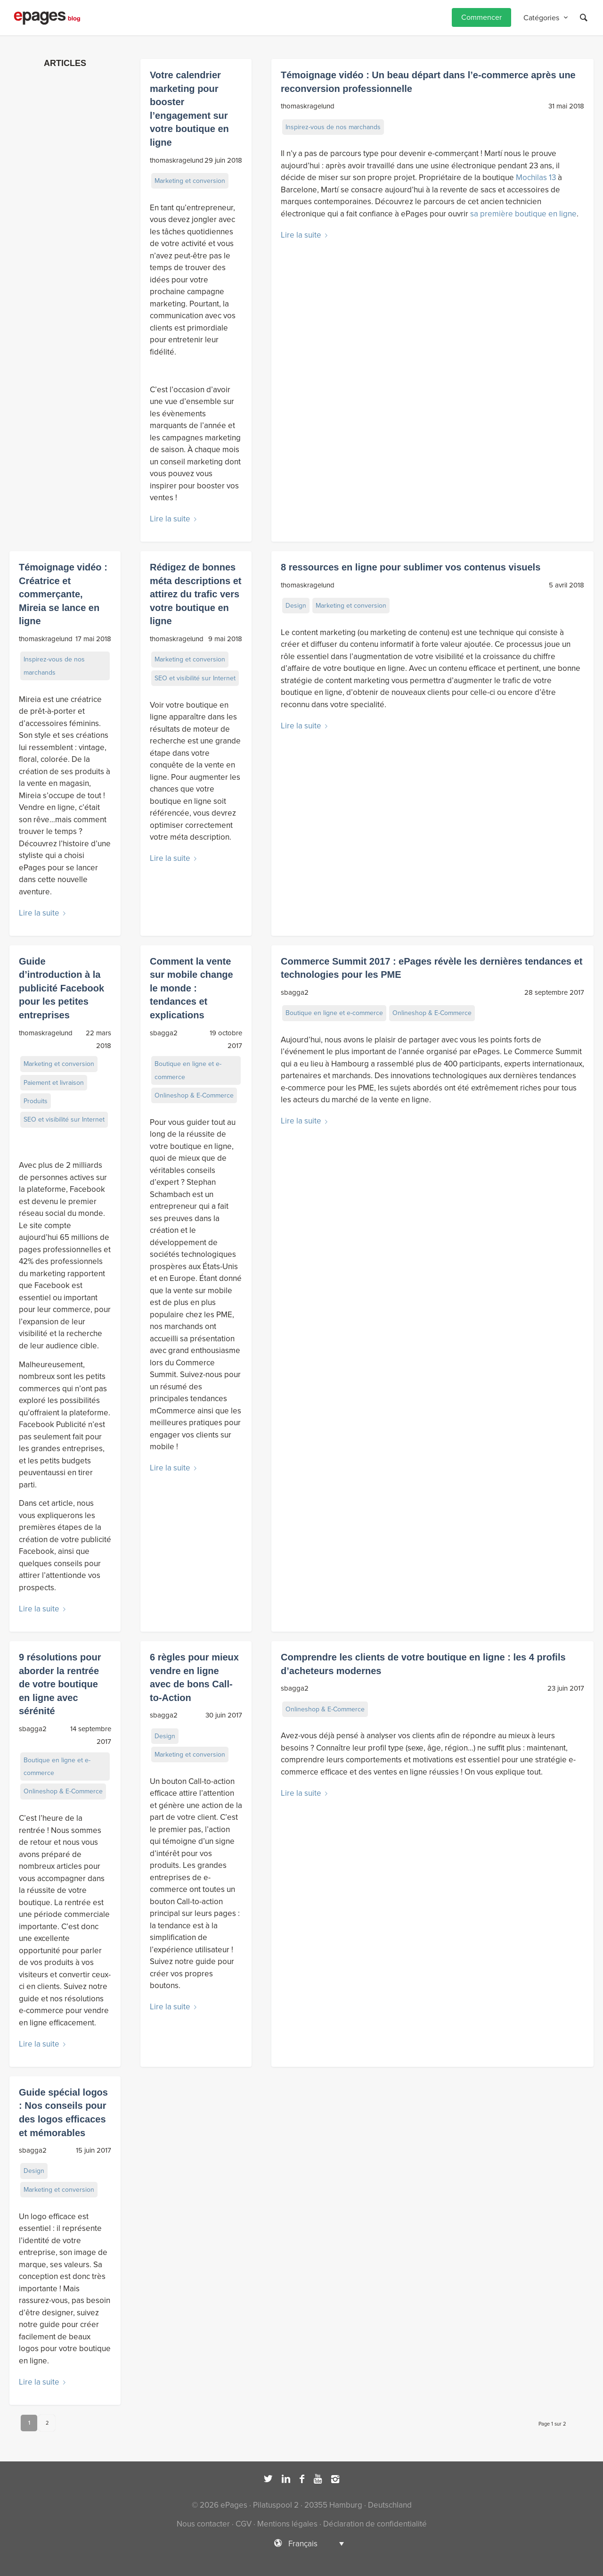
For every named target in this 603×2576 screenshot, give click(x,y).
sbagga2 (164, 1033)
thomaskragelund (177, 160)
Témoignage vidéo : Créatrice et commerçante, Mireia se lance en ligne (63, 594)
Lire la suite (175, 519)
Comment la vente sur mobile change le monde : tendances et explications (191, 988)
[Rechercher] (584, 17)
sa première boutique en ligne (523, 214)
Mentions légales (287, 2524)
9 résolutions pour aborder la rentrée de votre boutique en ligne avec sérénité (60, 1684)
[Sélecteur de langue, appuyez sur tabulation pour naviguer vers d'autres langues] (301, 2543)
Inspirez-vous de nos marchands (333, 127)
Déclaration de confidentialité (375, 2524)
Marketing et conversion (190, 181)
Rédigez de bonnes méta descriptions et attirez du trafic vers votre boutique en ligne (196, 594)
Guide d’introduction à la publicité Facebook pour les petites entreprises (61, 988)
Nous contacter (203, 2524)
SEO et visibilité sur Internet (195, 678)
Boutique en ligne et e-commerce (188, 1070)
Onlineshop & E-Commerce (194, 1095)
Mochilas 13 (536, 177)
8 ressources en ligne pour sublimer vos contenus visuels (410, 567)
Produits (36, 1101)
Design (295, 606)
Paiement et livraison (54, 1083)
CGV (244, 2524)
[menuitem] (481, 17)
